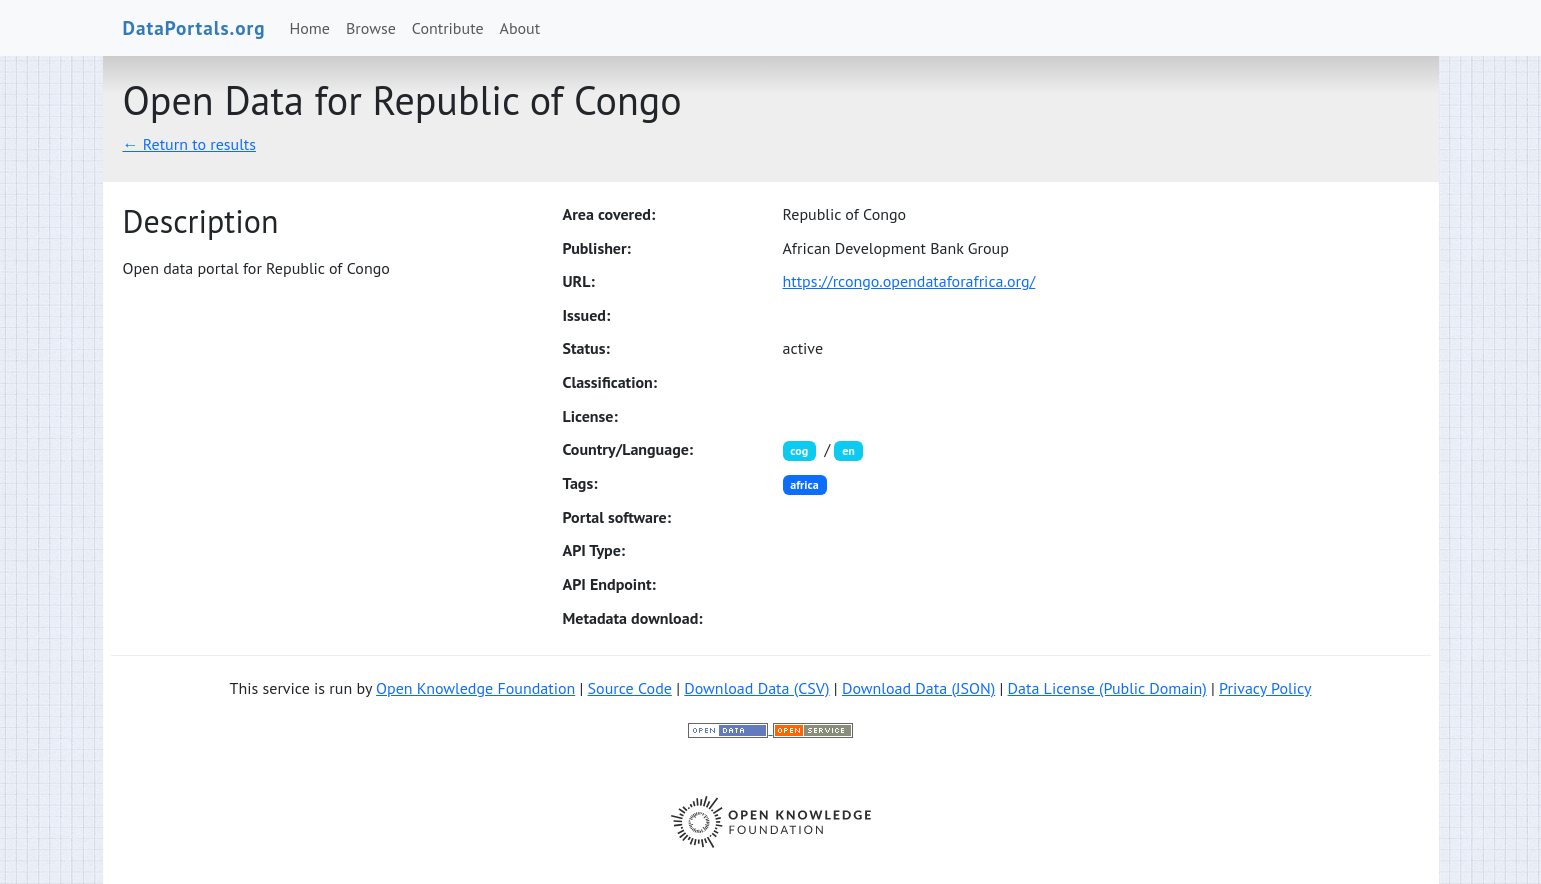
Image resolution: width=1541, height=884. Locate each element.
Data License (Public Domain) (1107, 688)
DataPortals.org (194, 27)
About (520, 28)
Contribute (448, 28)
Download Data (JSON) (918, 688)
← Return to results (190, 144)
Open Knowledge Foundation (475, 688)
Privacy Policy (1265, 688)
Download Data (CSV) (756, 688)
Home (310, 28)
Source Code (630, 688)
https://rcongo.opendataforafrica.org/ (909, 281)
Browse (371, 28)
